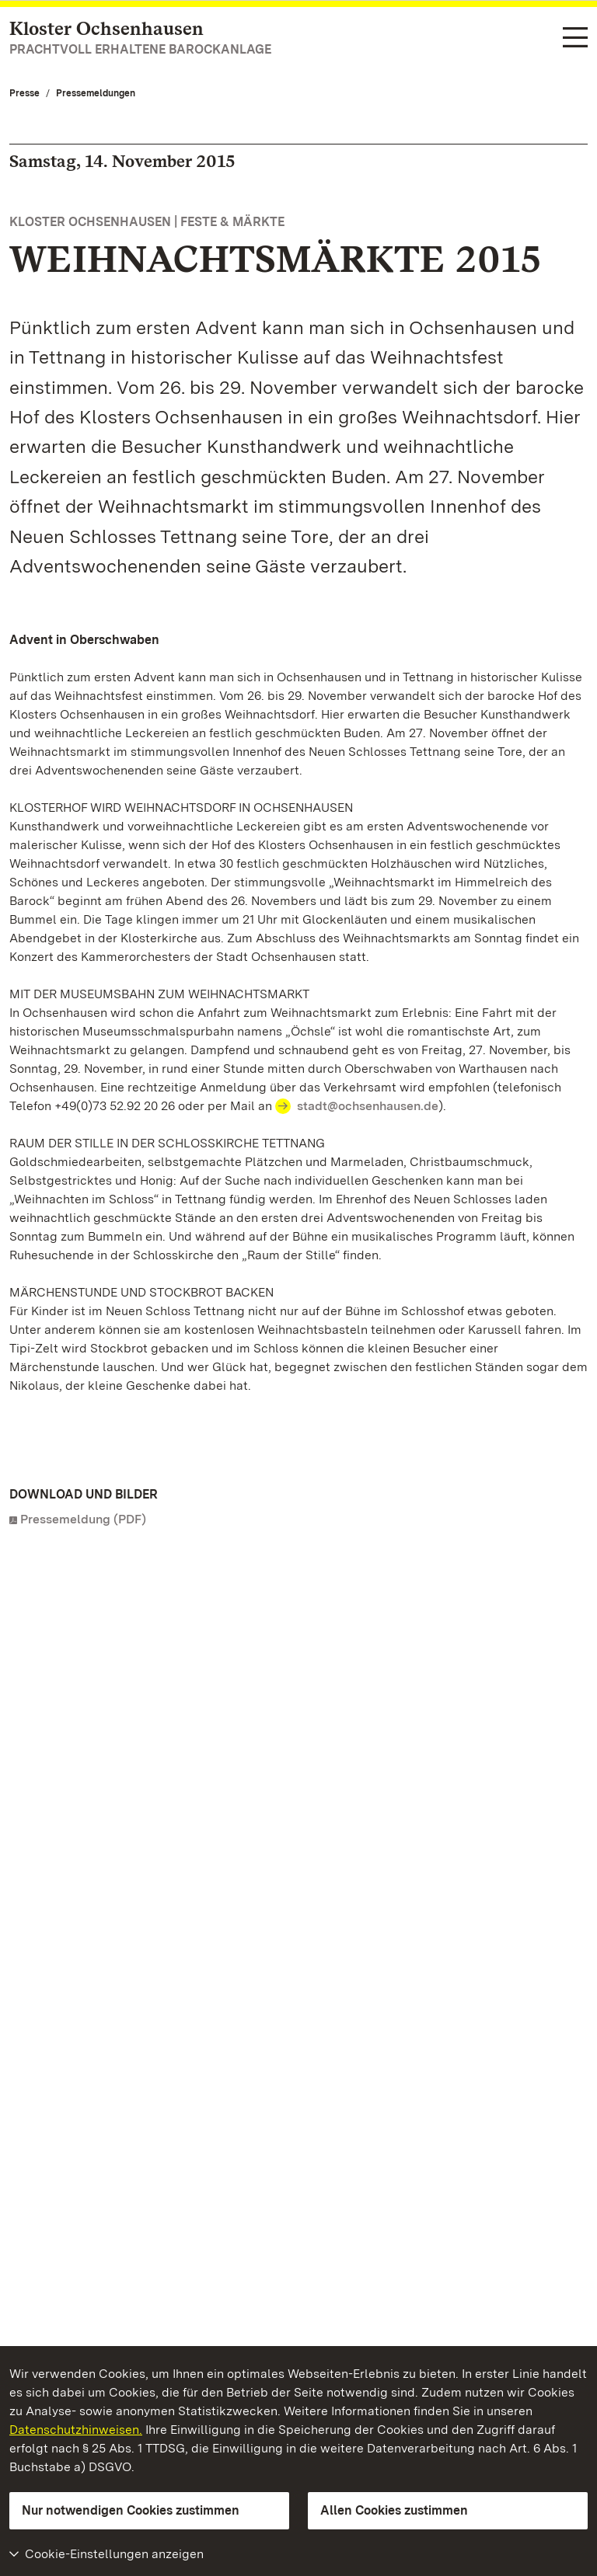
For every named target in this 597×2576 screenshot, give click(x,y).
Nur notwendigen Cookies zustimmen (130, 2510)
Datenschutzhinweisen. (75, 2429)
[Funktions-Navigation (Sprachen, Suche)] (575, 38)
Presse (24, 93)
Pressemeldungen (95, 93)
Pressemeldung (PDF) (83, 1519)
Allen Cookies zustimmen (394, 2510)
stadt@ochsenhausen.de (367, 1105)
